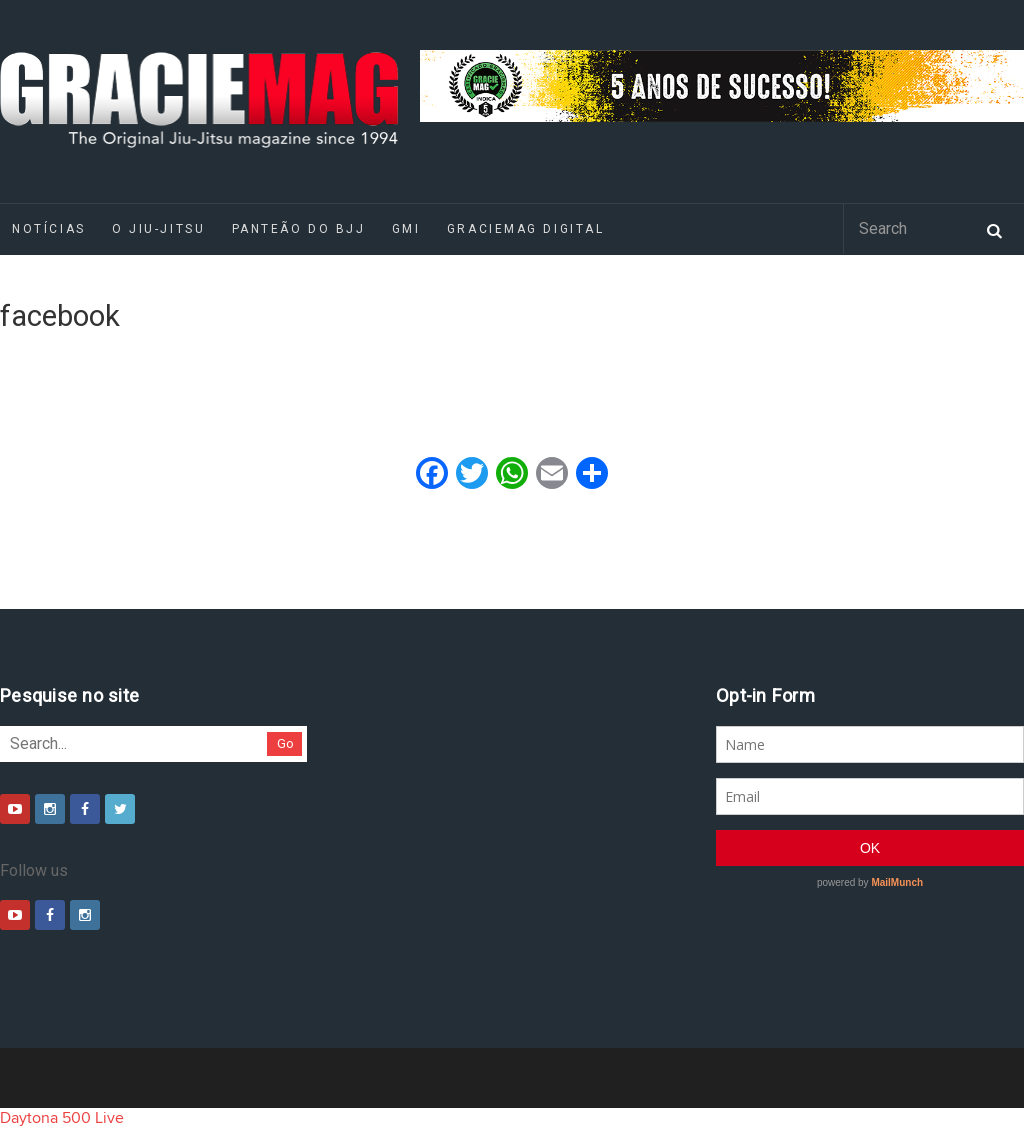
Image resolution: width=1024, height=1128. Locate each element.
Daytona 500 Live (62, 1118)
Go (285, 743)
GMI (406, 229)
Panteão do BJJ (299, 229)
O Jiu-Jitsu (158, 229)
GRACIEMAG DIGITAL (526, 229)
